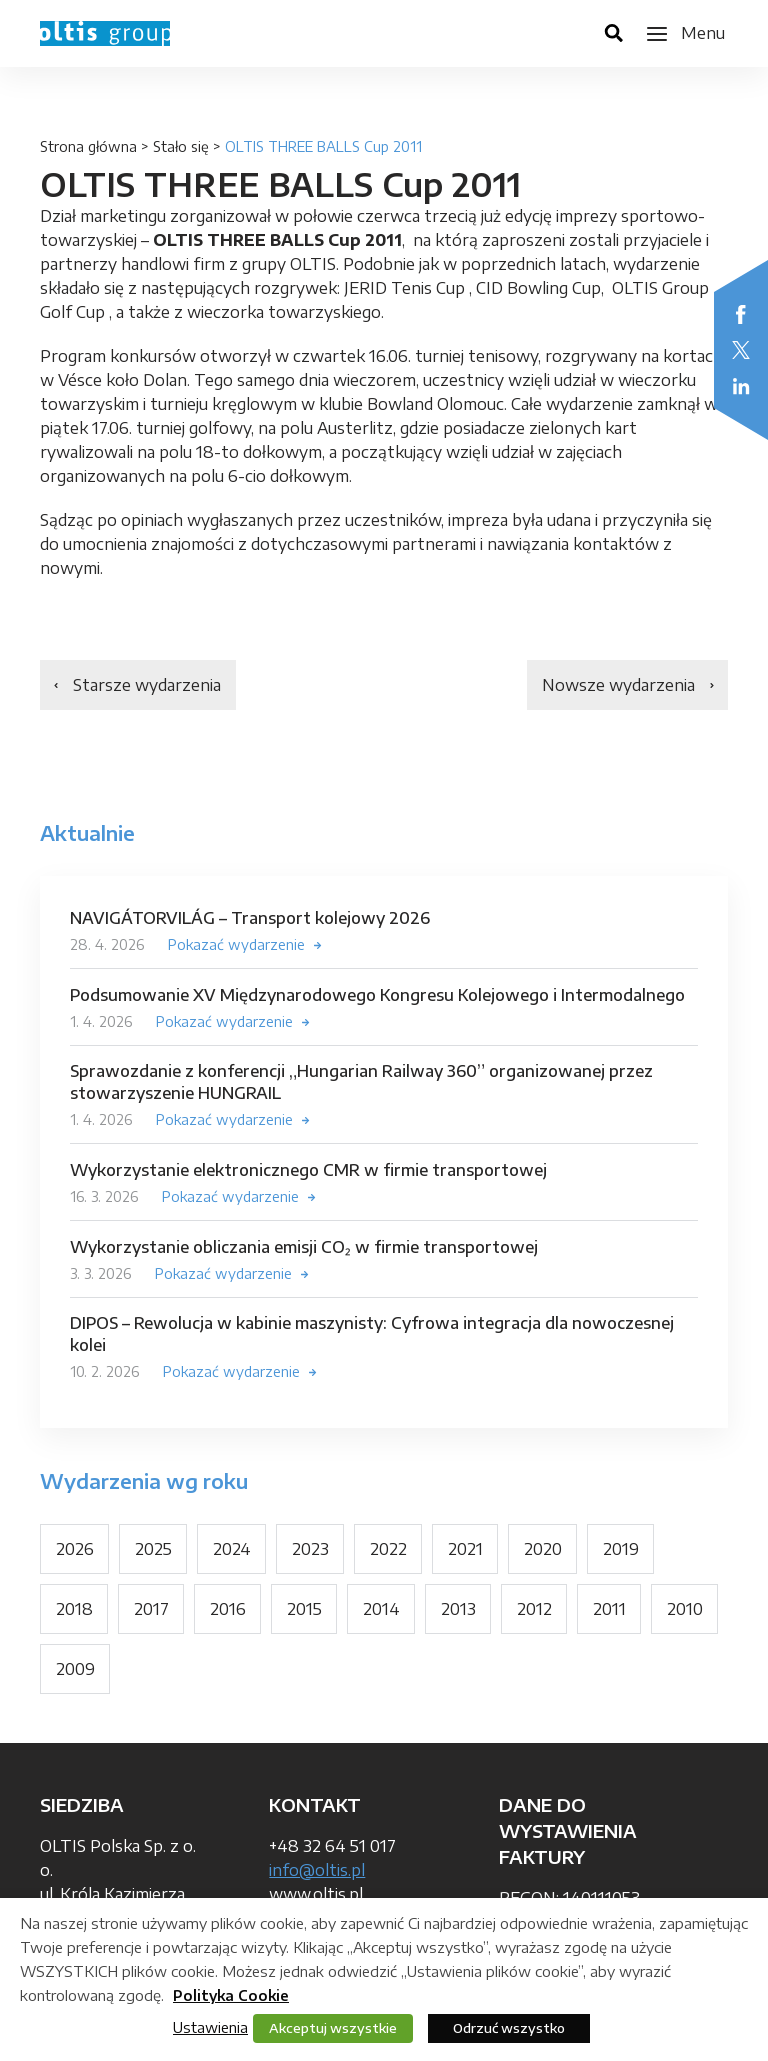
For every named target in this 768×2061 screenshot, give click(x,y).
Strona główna (88, 146)
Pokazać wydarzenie (236, 944)
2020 (543, 1549)
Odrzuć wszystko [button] (509, 2028)
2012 (534, 1609)
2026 (75, 1549)
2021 (465, 1549)
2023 (310, 1549)
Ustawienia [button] (210, 2027)
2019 (621, 1549)
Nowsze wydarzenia (618, 685)
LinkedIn (741, 386)
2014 (381, 1609)
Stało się (181, 146)
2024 (232, 1549)
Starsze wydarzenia (147, 685)
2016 (228, 1609)
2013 (458, 1609)
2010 (685, 1609)
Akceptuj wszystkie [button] (333, 2028)
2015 (304, 1609)
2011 (609, 1609)
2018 (74, 1609)
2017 (151, 1609)
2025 (153, 1549)
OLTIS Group (105, 33)
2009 (75, 1669)
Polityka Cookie (231, 1995)
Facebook (741, 314)
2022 (388, 1549)
